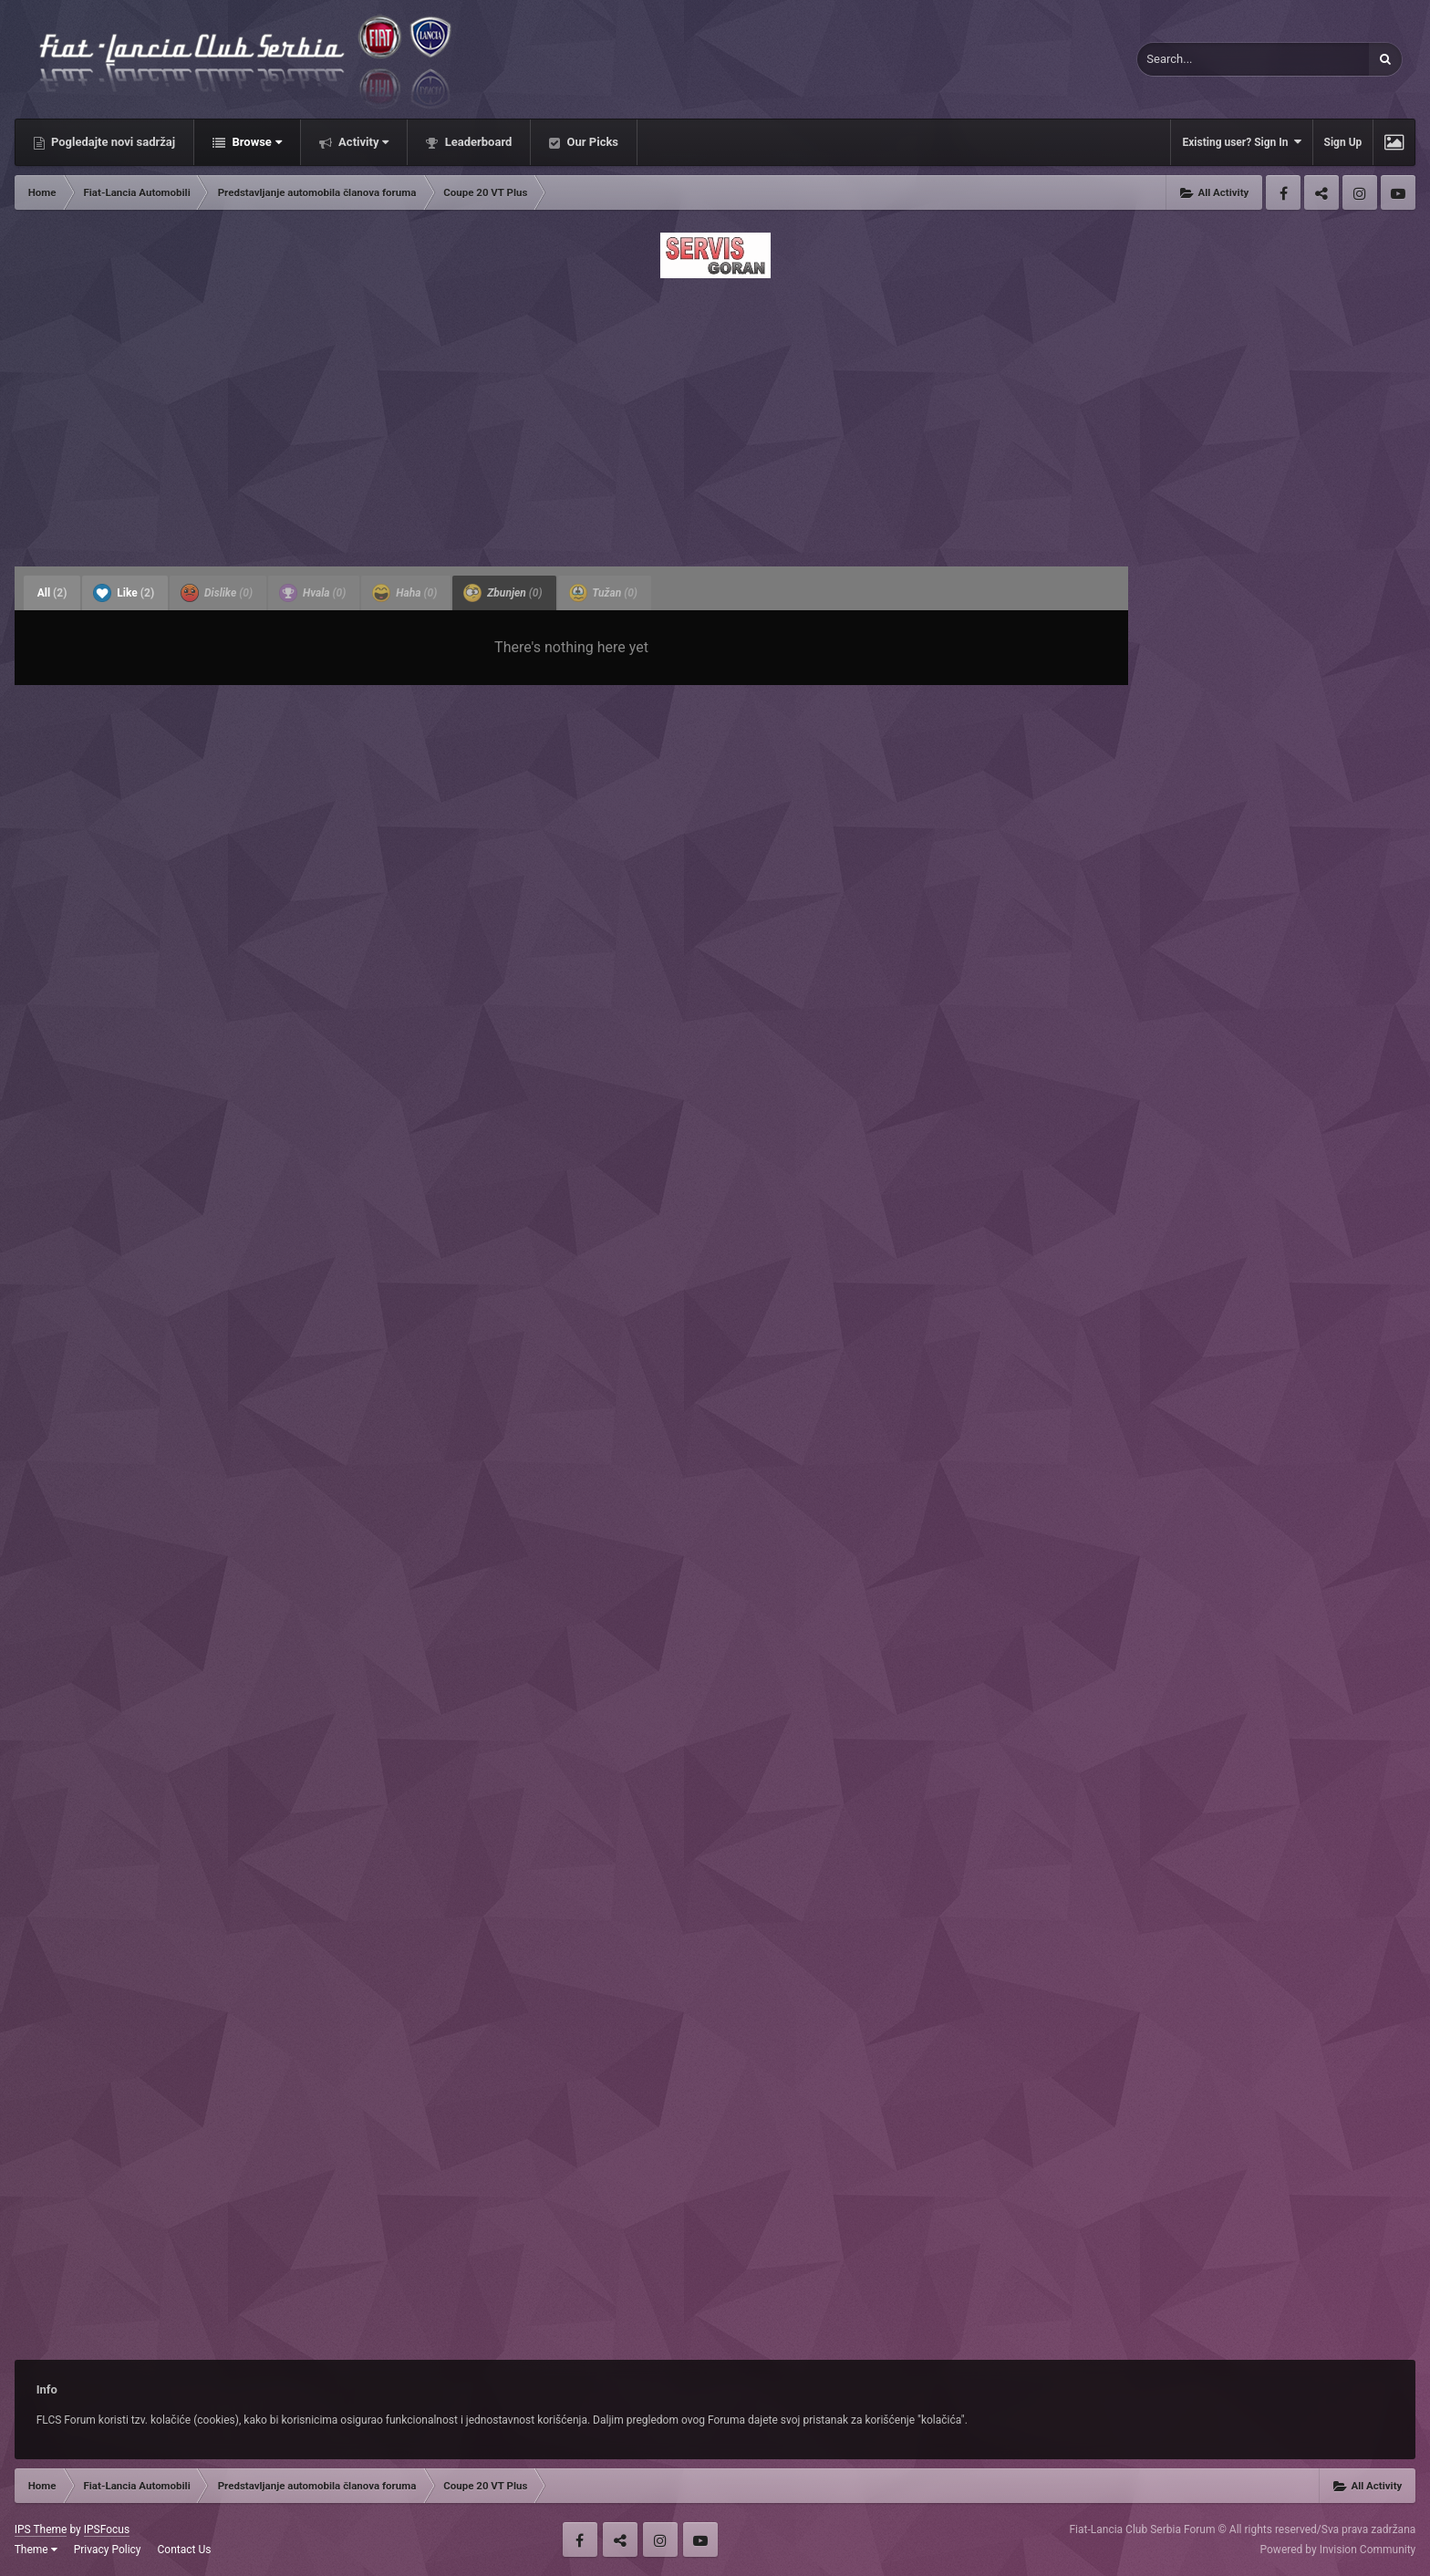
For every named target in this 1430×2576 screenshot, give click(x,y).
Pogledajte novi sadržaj (112, 142)
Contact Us (185, 2549)
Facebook (1283, 192)
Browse (255, 142)
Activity (362, 142)
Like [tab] (123, 593)
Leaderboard (476, 142)
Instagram (1359, 192)
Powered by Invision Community (1338, 2549)
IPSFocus (107, 2529)
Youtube (1398, 192)
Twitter (1321, 192)
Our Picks (591, 142)
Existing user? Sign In (1241, 142)
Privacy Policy (107, 2549)
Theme (36, 2549)
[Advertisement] (715, 417)
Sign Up (1343, 142)
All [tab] (52, 593)
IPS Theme (41, 2529)
